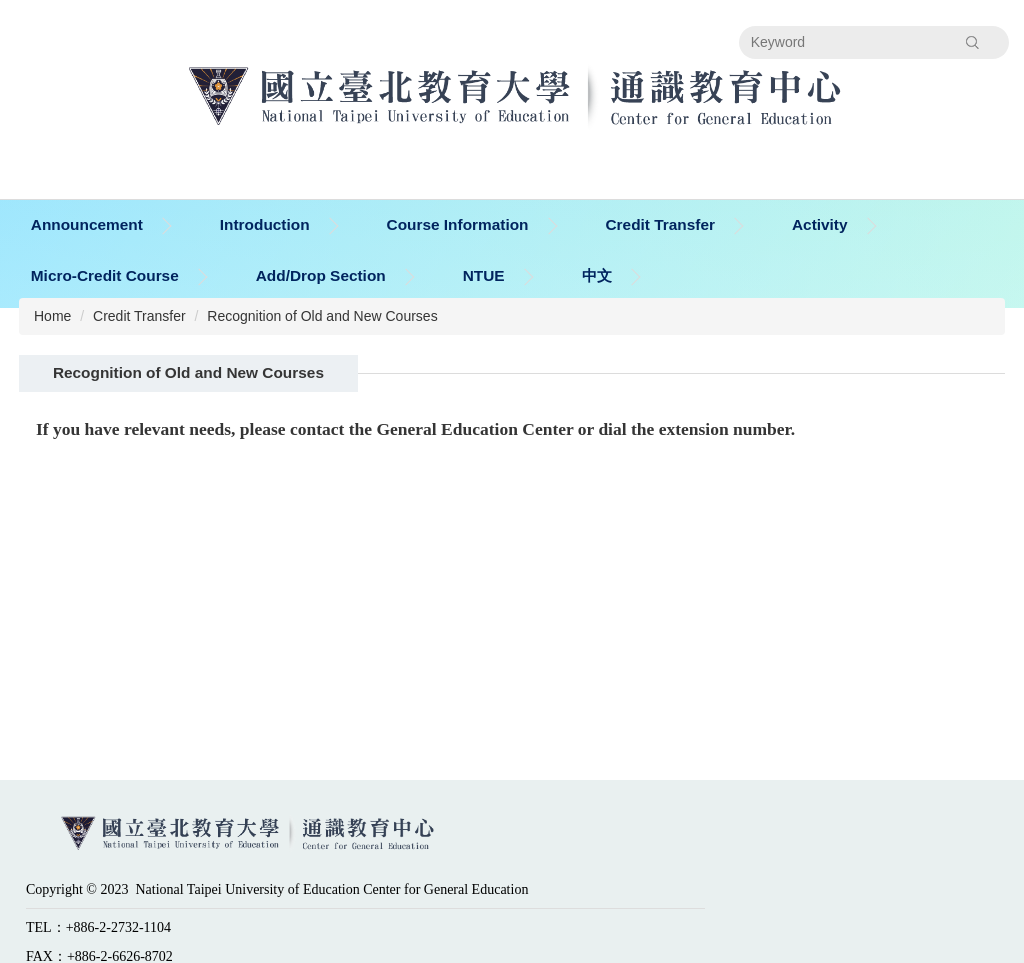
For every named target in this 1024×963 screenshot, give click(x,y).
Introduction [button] (265, 224)
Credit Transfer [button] (659, 224)
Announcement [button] (87, 224)
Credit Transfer (139, 316)
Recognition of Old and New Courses (322, 316)
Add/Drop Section (321, 275)
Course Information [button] (458, 224)
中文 (597, 275)
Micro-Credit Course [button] (105, 275)
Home (52, 316)
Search (973, 42)
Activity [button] (820, 224)
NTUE (484, 275)
